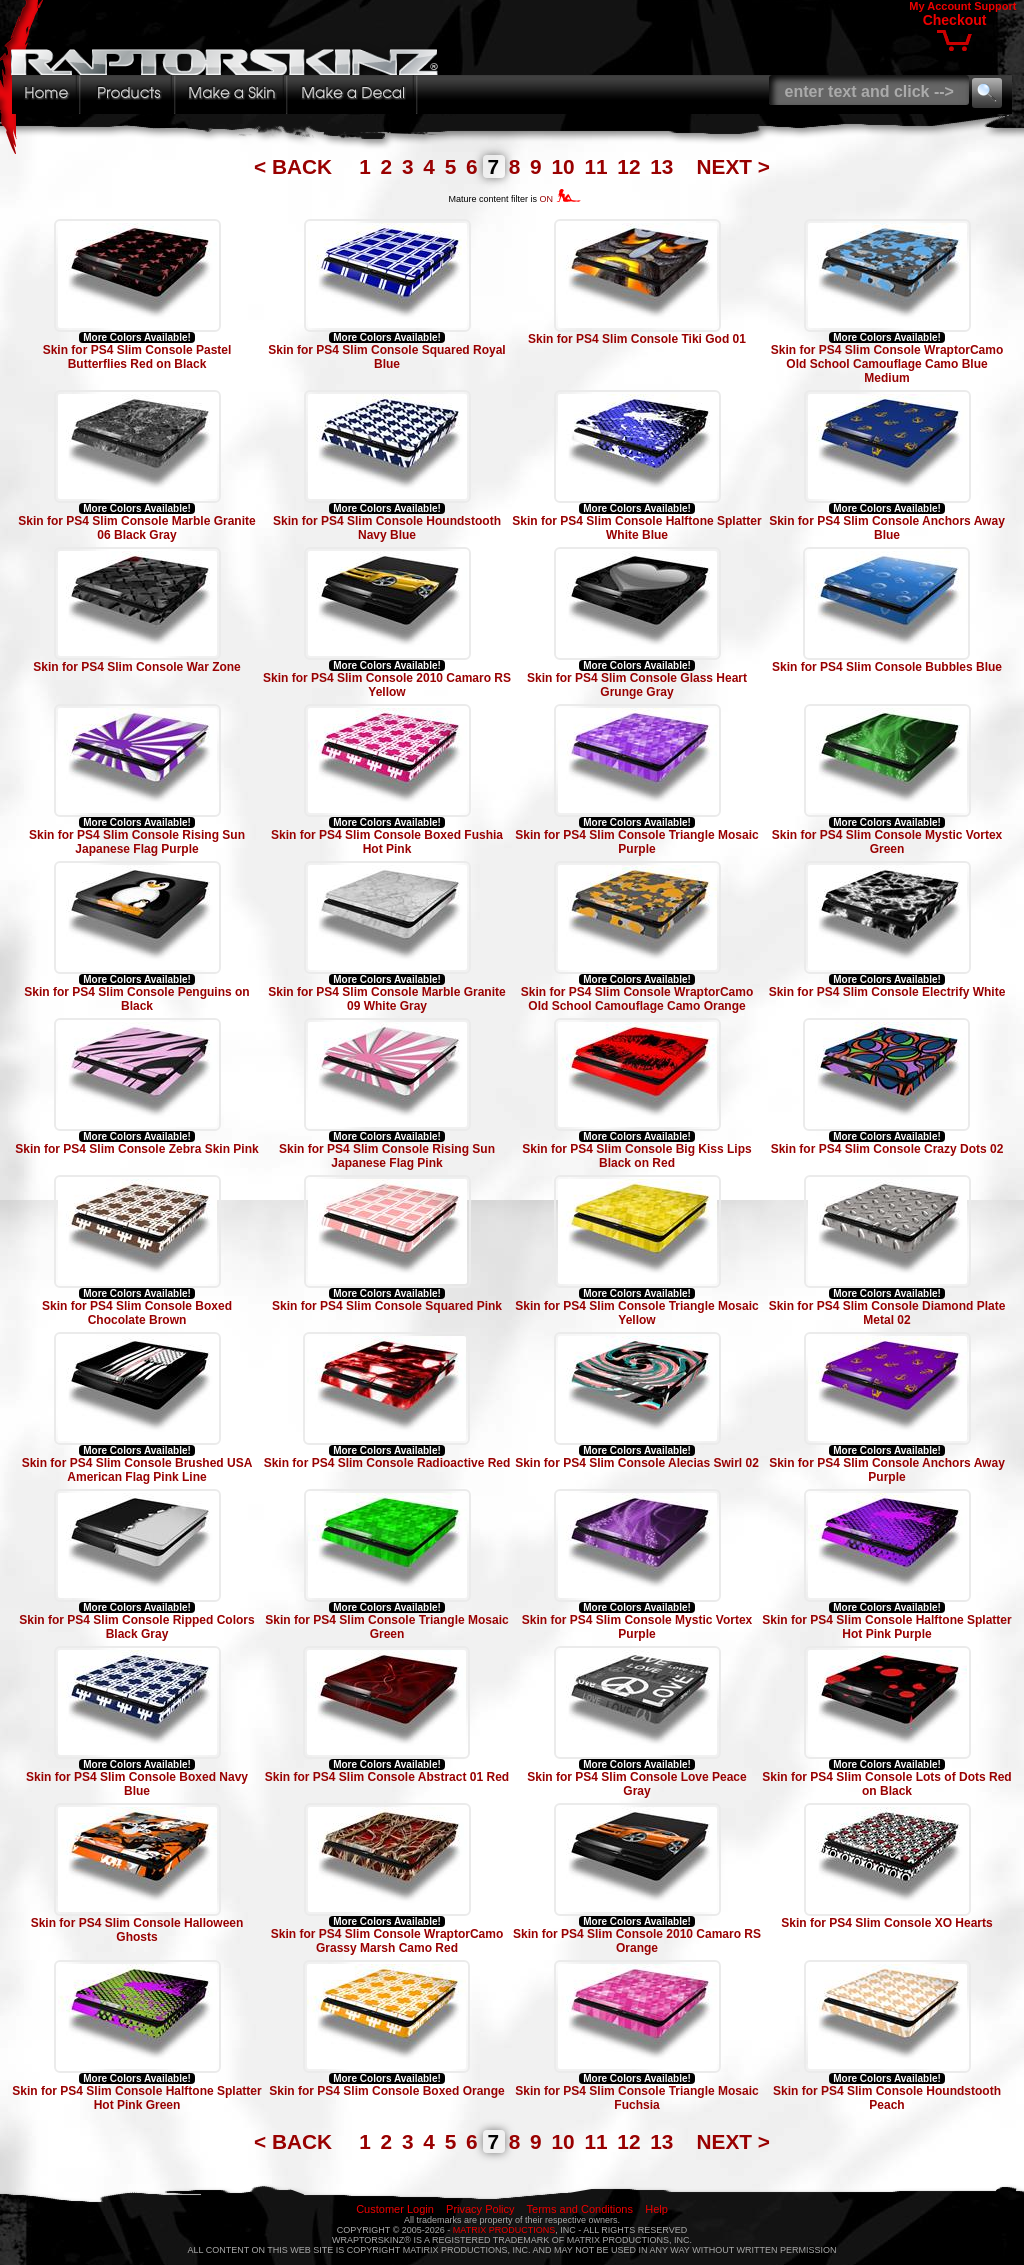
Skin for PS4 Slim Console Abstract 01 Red (387, 1777)
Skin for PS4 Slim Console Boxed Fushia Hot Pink (387, 842)
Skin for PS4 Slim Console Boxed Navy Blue (137, 1784)
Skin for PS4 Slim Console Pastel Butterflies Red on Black (137, 357)
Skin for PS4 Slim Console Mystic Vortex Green (887, 842)
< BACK (296, 166)
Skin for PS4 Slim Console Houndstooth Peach (887, 2098)
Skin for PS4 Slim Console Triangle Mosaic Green (386, 1627)
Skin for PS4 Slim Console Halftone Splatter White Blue (636, 528)
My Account (940, 6)
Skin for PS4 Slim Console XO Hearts (886, 1923)
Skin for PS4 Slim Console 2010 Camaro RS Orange (637, 1941)
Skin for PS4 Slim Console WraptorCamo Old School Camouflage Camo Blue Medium (887, 364)
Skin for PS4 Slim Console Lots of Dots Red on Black (886, 1784)
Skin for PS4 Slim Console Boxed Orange (386, 2091)
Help (656, 2209)
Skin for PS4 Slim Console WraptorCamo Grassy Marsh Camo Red (387, 1941)
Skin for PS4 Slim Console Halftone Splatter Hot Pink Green (136, 2098)
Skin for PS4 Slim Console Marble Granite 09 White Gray (386, 999)
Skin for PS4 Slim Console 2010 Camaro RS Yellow (387, 685)
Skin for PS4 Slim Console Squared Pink (387, 1306)
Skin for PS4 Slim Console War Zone (137, 667)
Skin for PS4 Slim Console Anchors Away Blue (887, 528)
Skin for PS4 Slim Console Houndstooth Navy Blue (387, 528)
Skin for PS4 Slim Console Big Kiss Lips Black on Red (636, 1156)
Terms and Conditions (580, 2209)
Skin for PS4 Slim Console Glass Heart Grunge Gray (637, 685)
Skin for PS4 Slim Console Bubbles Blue (887, 667)
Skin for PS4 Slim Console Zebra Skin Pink (136, 1149)
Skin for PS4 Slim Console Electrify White (887, 992)
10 (565, 166)
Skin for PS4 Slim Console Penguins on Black (136, 999)
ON (560, 199)
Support (995, 6)
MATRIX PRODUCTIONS (504, 2230)
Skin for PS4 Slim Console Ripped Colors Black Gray (136, 1627)
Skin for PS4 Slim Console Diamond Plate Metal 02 (887, 1313)
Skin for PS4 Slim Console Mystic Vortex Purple (637, 1627)
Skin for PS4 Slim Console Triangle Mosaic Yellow (636, 1313)
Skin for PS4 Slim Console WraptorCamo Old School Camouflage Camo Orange (637, 999)
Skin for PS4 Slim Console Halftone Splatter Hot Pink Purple (886, 1627)
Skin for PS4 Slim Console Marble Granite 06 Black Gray (136, 528)
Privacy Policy (480, 2209)
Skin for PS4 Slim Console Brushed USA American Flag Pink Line (137, 1470)
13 (664, 166)
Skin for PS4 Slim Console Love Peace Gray (636, 1784)
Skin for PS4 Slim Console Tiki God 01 (637, 339)
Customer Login (395, 2209)
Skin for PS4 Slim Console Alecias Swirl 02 (637, 1463)
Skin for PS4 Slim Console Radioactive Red (387, 1463)
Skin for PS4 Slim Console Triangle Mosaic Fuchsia (636, 2098)
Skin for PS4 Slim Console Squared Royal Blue (386, 357)
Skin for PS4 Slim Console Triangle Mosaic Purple (636, 842)
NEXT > (733, 166)
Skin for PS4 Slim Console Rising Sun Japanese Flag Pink (387, 1156)
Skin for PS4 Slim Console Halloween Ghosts (137, 1930)
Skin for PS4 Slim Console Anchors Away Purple (887, 1470)
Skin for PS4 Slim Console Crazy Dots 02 (887, 1149)
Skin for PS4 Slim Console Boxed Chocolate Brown (137, 1313)
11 (598, 166)
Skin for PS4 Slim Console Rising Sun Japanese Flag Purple (137, 842)
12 (631, 166)
